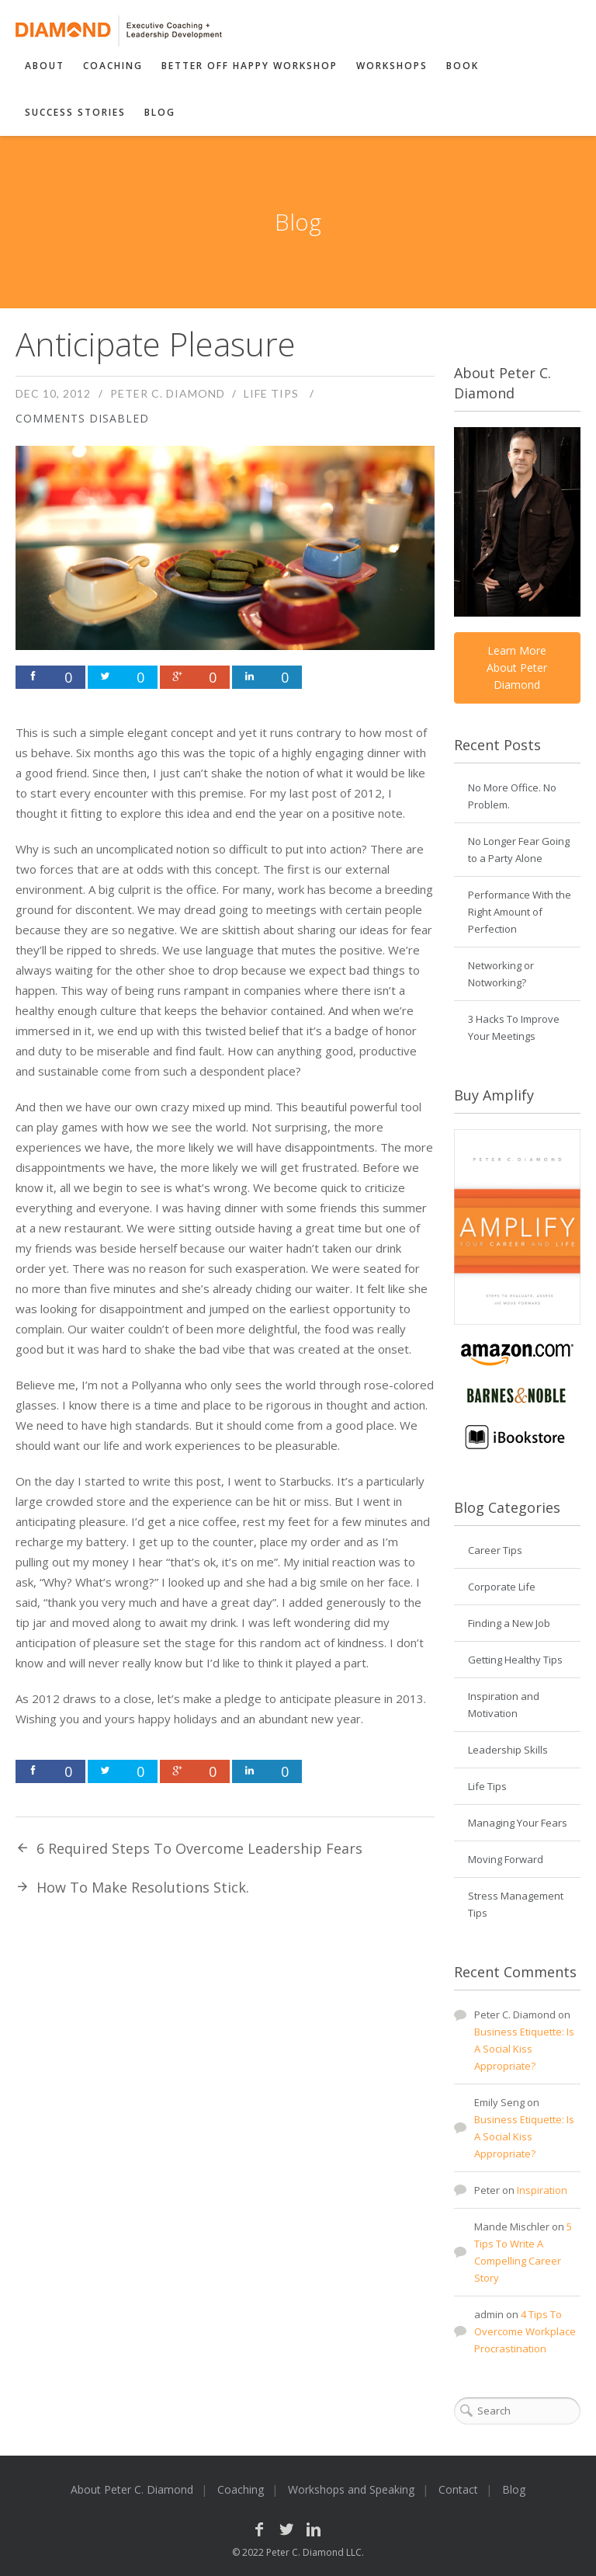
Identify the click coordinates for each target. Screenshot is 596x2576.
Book (462, 65)
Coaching (113, 65)
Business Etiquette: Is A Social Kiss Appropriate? (524, 2049)
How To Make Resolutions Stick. (142, 1887)
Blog (159, 112)
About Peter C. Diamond (132, 2489)
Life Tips (271, 393)
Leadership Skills (508, 1750)
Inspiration (542, 2190)
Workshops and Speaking (351, 2489)
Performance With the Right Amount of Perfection (519, 912)
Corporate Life (501, 1587)
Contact (458, 2489)
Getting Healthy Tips (515, 1660)
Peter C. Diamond (167, 393)
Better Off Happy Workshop (249, 65)
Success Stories (75, 112)
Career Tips (495, 1550)
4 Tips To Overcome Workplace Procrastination (525, 2331)
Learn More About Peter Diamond (517, 667)
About (44, 65)
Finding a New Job (509, 1623)
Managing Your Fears (517, 1823)
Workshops (392, 65)
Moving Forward (505, 1859)
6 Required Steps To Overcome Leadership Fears (199, 1848)
